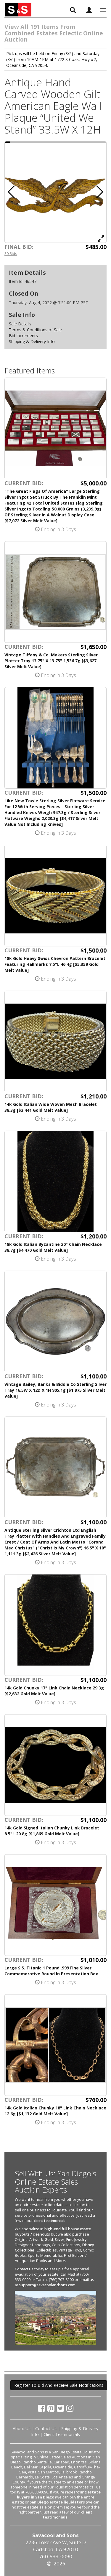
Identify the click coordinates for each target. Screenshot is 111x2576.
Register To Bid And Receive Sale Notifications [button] (58, 2385)
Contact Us (46, 2428)
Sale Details (20, 324)
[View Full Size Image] (101, 238)
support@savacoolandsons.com (47, 2284)
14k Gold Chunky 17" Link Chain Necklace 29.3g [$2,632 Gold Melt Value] (54, 1691)
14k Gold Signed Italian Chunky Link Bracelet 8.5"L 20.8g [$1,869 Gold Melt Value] (51, 1831)
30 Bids (10, 253)
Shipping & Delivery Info (32, 341)
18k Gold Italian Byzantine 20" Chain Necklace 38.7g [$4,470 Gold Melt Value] (53, 1247)
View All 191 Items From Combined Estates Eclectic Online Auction (53, 33)
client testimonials (49, 2220)
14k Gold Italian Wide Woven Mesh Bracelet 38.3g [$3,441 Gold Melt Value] (50, 1107)
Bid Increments (23, 335)
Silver (59, 2239)
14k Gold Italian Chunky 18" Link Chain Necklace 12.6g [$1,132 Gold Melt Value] (55, 2111)
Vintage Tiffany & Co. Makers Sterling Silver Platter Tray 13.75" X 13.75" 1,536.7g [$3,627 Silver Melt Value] (51, 660)
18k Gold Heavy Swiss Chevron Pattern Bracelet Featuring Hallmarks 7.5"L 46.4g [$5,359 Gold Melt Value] (54, 964)
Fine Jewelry (76, 2239)
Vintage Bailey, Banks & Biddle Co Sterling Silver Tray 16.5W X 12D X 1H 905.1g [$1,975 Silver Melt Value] (55, 1390)
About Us (21, 2428)
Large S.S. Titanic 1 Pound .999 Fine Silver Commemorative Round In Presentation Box (51, 1971)
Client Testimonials (62, 2434)
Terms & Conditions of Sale (35, 329)
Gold (49, 2239)
